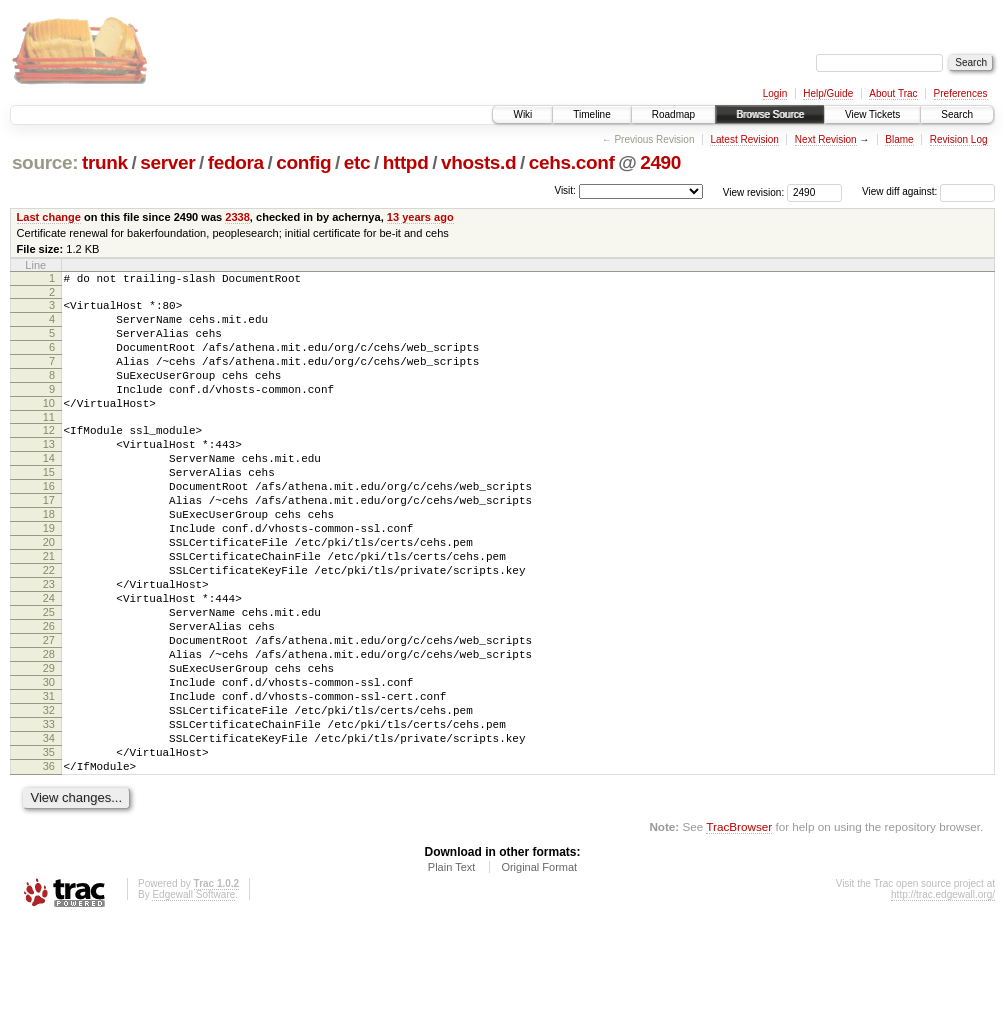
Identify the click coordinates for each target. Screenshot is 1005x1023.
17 (49, 542)
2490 (660, 162)
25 (49, 678)
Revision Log (959, 139)
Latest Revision (744, 139)
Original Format (539, 969)
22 (49, 627)
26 (49, 695)
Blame (899, 139)
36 (49, 865)
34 (49, 831)
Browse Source (770, 114)
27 (49, 712)
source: (45, 162)
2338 (237, 217)
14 (49, 491)
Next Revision (826, 139)
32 (49, 797)
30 (49, 763)
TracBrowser (739, 928)
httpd (406, 162)
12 (49, 457)
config (303, 162)
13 (49, 474)
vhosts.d (478, 162)
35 (49, 848)
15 (49, 508)
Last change (49, 217)
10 (49, 427)
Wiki (522, 114)
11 (49, 444)
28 (49, 729)
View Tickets (872, 114)
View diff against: (928, 191)
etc (357, 162)
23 (49, 644)
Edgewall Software (193, 996)
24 (49, 661)
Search (957, 114)
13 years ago (420, 217)
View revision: (754, 191)
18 (49, 559)
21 (49, 610)
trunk (105, 162)
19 (49, 576)
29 (49, 746)
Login (775, 93)
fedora (236, 162)
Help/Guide (828, 93)
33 (49, 814)
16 (49, 525)
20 (49, 593)
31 (49, 780)
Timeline (591, 114)
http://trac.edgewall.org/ (943, 996)
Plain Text (452, 969)
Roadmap (673, 114)
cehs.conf (572, 162)
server (167, 162)
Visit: (565, 190)
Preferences (961, 93)
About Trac (893, 93)
